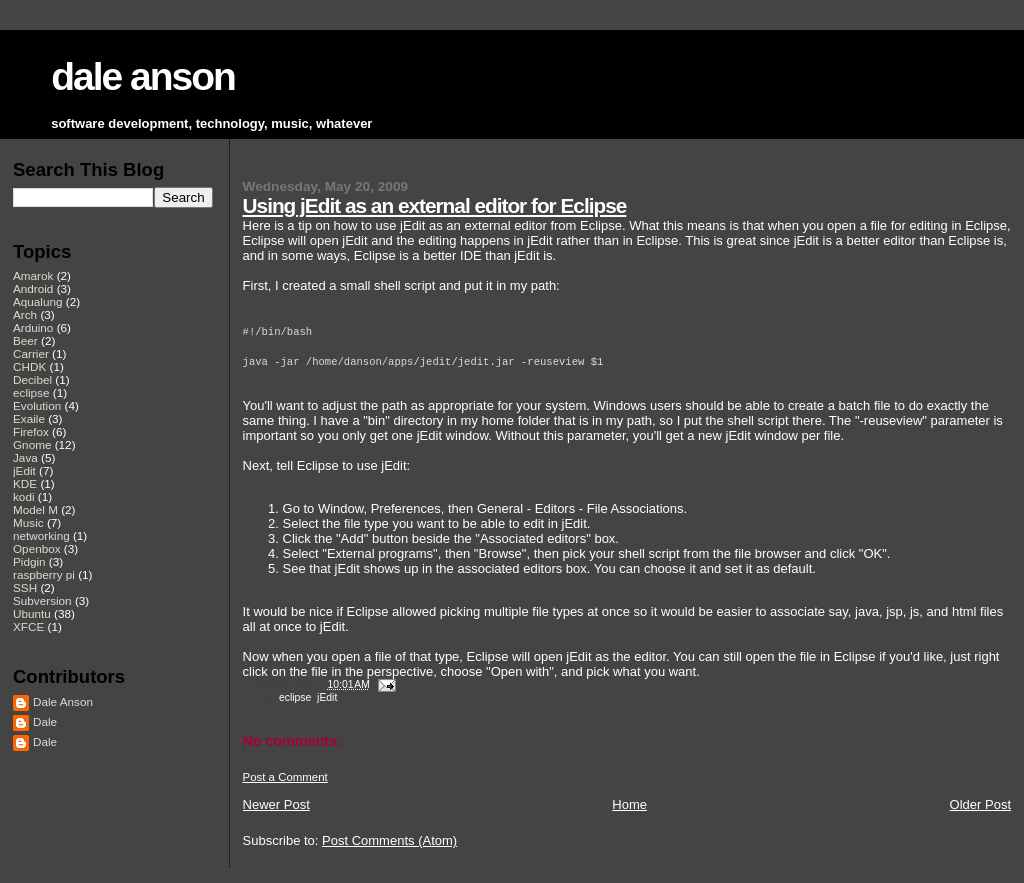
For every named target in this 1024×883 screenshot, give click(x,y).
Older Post (980, 804)
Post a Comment (285, 777)
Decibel (32, 379)
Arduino (33, 327)
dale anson (143, 76)
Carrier (31, 353)
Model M (35, 509)
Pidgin (29, 561)
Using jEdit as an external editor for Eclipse (435, 205)
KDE (25, 483)
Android (33, 288)
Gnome (32, 444)
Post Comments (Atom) (389, 840)
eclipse (295, 697)
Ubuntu (32, 613)
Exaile (29, 418)
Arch (25, 314)
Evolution (37, 405)
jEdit (327, 697)
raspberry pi (44, 574)
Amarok (33, 275)
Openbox (37, 548)
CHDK (29, 366)
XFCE (28, 626)
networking (41, 535)
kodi (24, 496)
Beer (25, 340)
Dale (45, 721)
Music (28, 522)
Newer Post (276, 804)
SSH (25, 587)
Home (629, 804)
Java (25, 457)
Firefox (31, 431)
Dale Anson (63, 701)
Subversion (42, 600)
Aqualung (38, 301)
